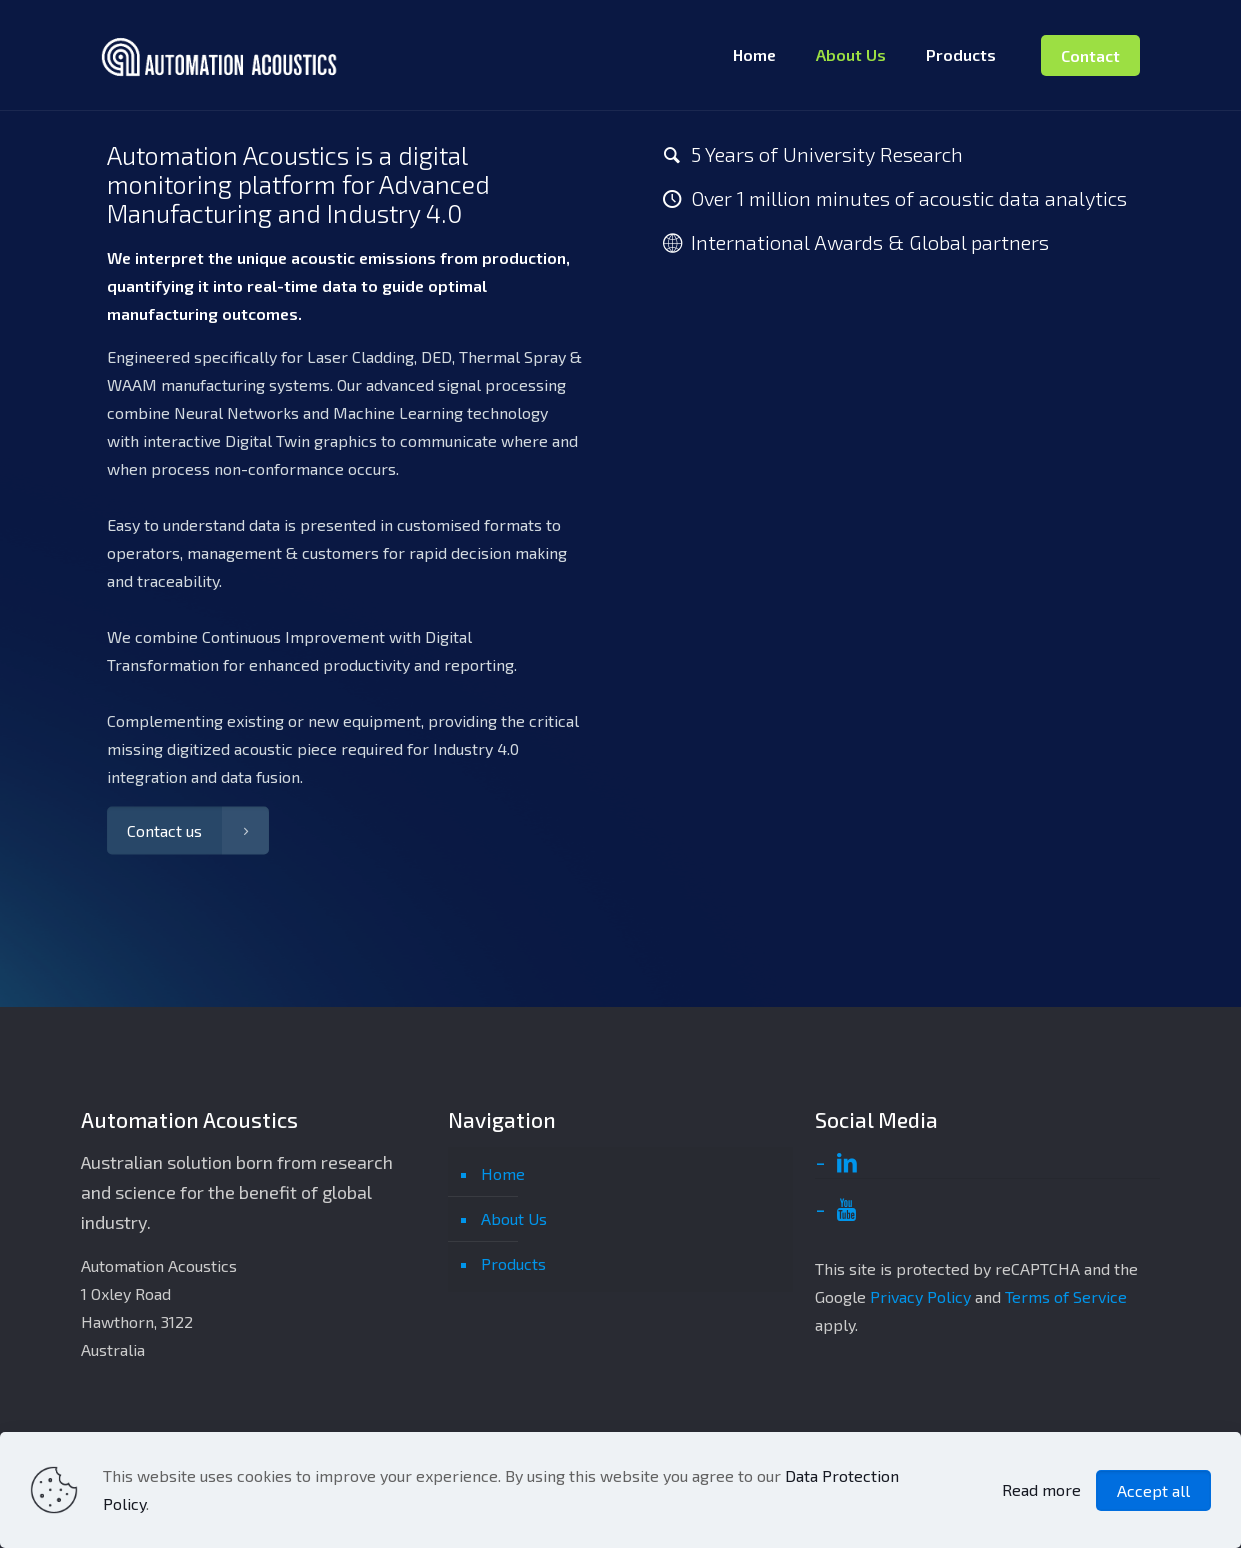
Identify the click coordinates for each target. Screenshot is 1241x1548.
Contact (1090, 55)
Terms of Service (1066, 1296)
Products (513, 1263)
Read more (1041, 1489)
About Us (514, 1218)
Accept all (1153, 1490)
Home (503, 1173)
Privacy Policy (920, 1296)
